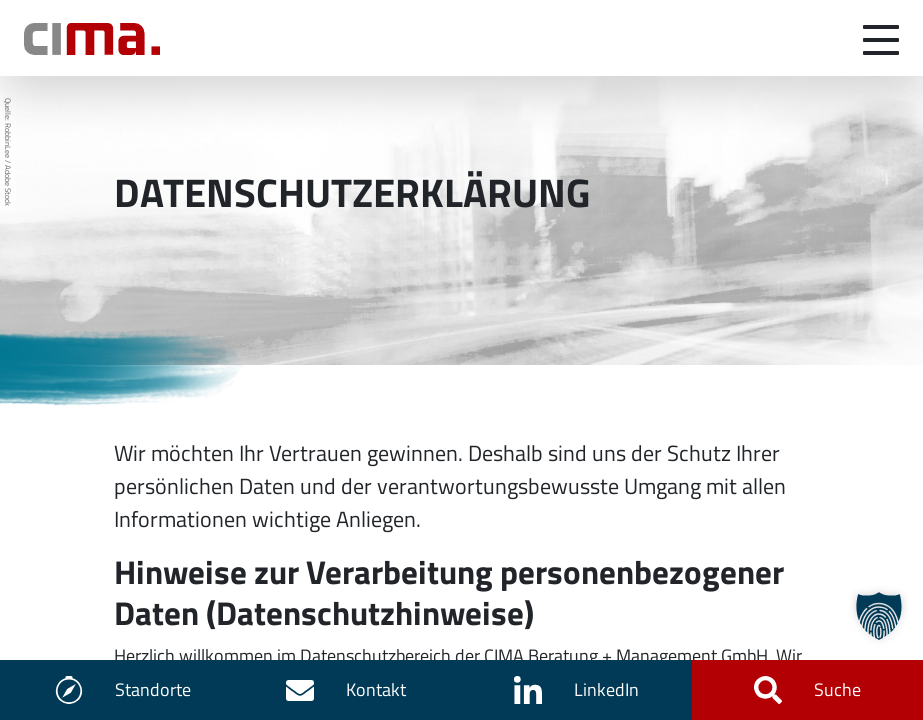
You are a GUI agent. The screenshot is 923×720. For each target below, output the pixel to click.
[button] (879, 616)
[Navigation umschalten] (881, 38)
